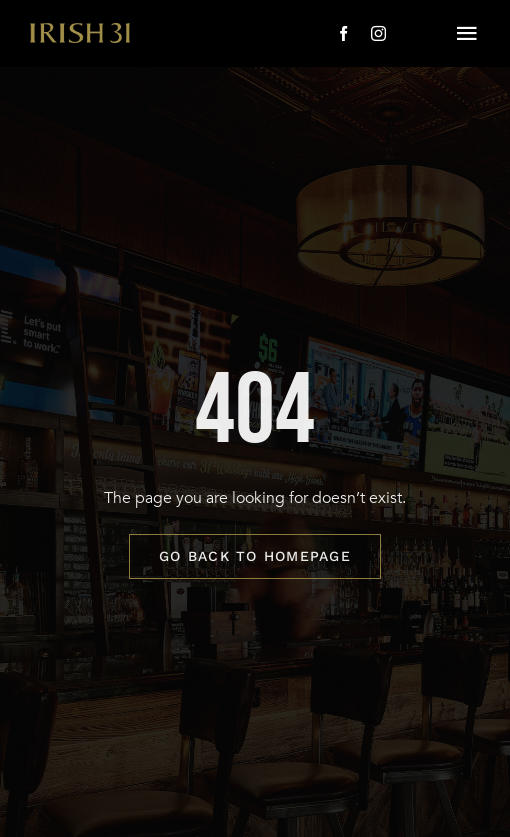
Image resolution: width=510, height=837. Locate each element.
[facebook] (343, 33)
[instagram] (378, 33)
